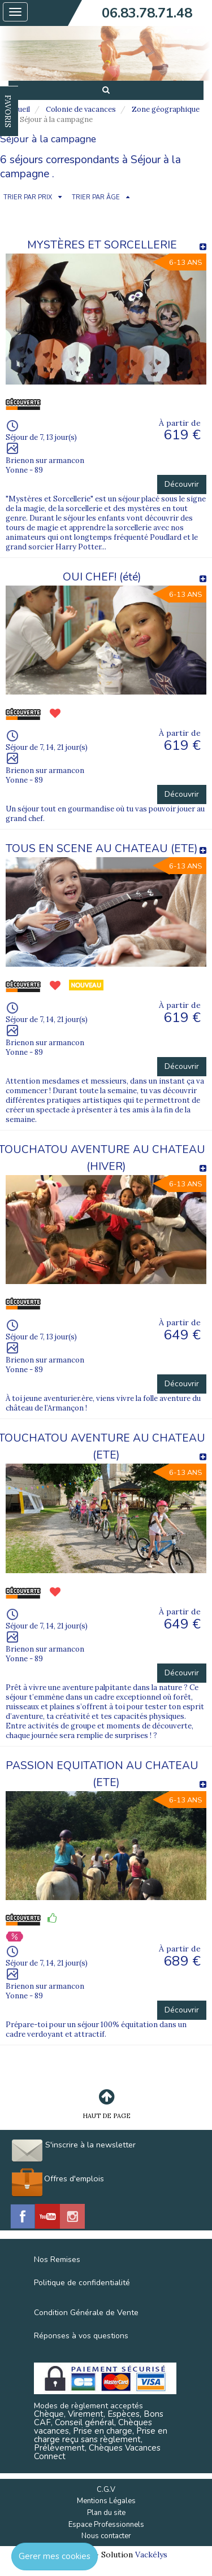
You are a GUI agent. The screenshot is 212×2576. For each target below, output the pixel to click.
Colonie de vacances (81, 109)
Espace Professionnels (106, 2525)
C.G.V (106, 2490)
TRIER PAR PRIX (27, 197)
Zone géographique (166, 109)
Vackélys (151, 2554)
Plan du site (106, 2513)
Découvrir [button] (182, 484)
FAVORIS (8, 111)
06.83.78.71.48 (147, 13)
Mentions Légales (106, 2501)
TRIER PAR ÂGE (96, 197)
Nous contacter (106, 2536)
